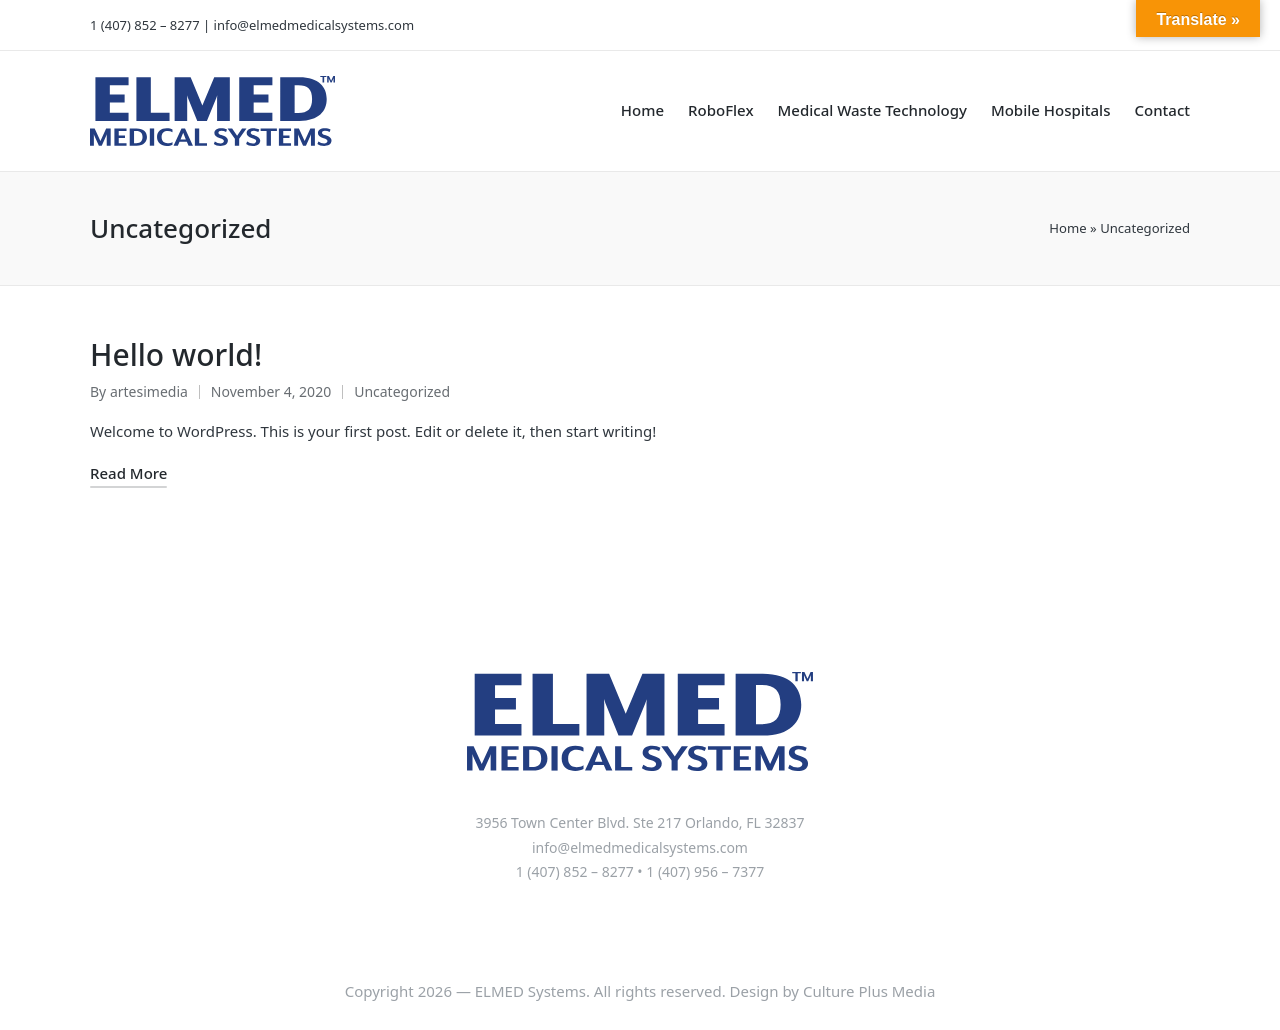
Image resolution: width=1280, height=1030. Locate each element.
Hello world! (176, 354)
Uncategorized (402, 391)
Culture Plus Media (869, 991)
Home (1067, 228)
